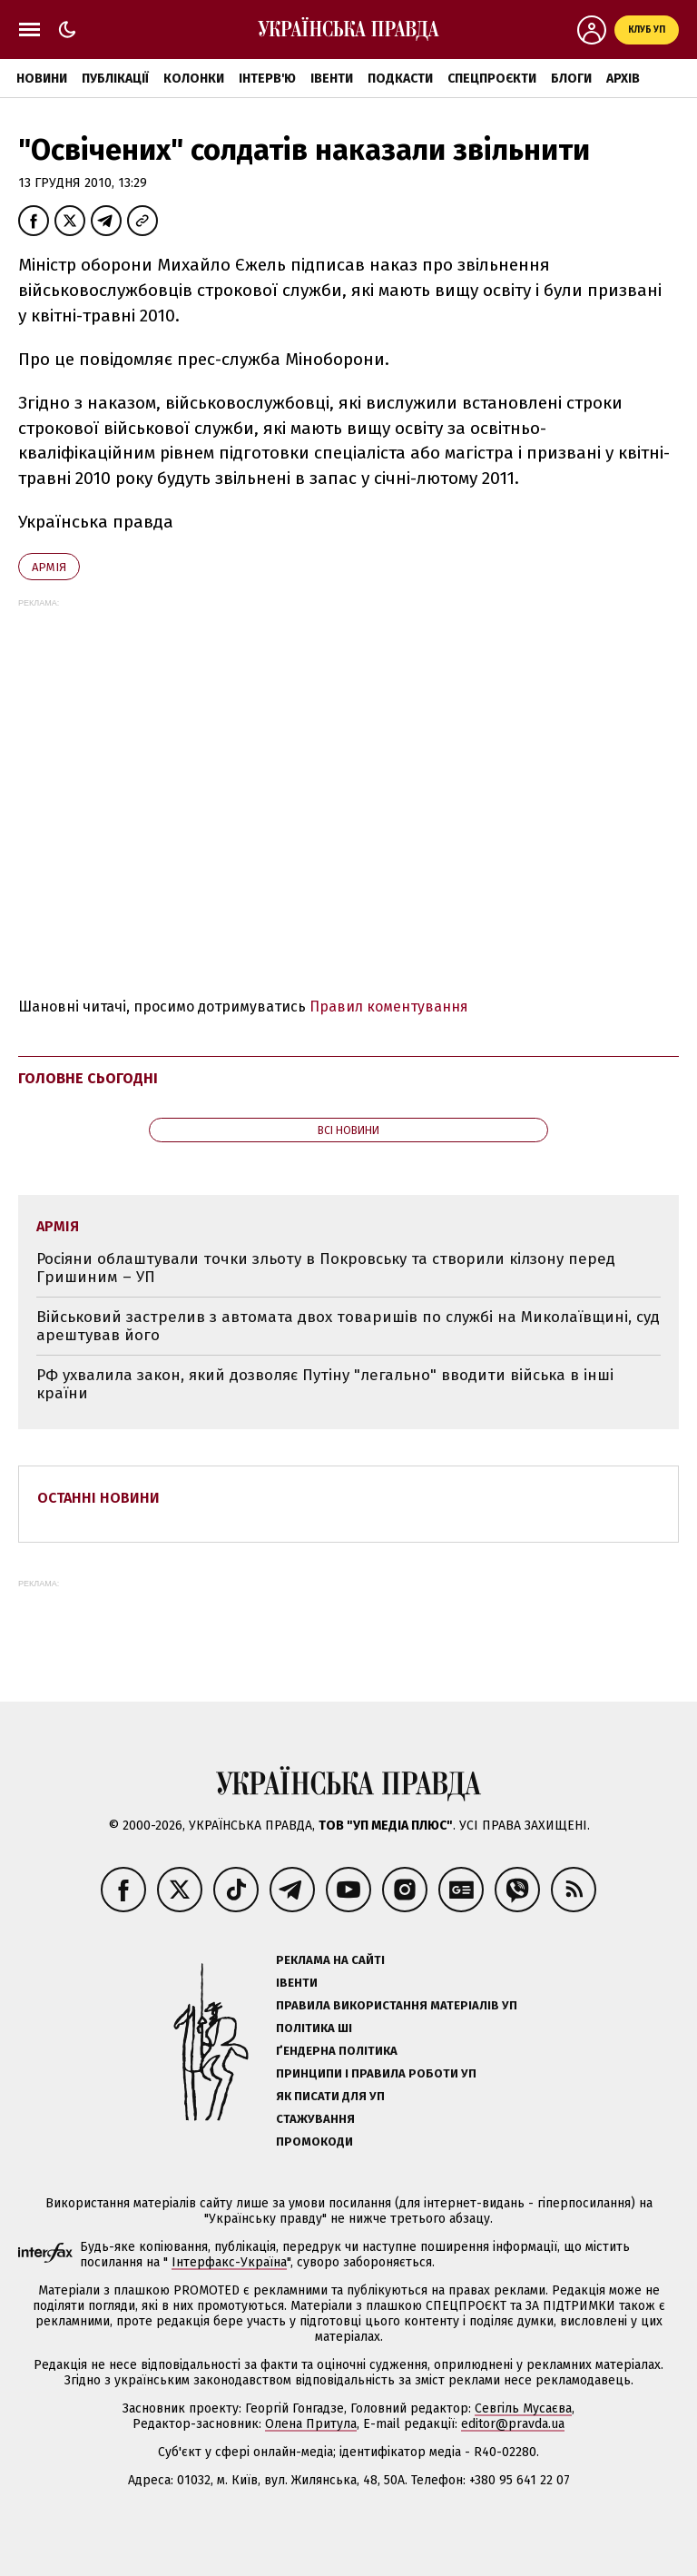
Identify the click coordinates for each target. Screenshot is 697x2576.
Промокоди (314, 2141)
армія (49, 567)
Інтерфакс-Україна (229, 2262)
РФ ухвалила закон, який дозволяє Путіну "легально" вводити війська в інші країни (325, 1384)
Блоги (571, 78)
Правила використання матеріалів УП (396, 2005)
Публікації (115, 78)
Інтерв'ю (267, 78)
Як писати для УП (330, 2096)
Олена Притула (311, 2424)
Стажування (315, 2119)
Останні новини (98, 1497)
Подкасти (400, 78)
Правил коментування (388, 1006)
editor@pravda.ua (512, 2424)
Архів (623, 78)
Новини (41, 78)
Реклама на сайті (330, 1960)
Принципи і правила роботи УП (376, 2073)
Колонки (193, 78)
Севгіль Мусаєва (523, 2408)
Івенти (331, 78)
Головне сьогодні (88, 1078)
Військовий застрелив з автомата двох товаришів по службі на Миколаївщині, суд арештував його (348, 1326)
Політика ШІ (314, 2028)
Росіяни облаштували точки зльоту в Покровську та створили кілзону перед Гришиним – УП (325, 1268)
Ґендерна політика (337, 2051)
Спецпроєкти (491, 78)
